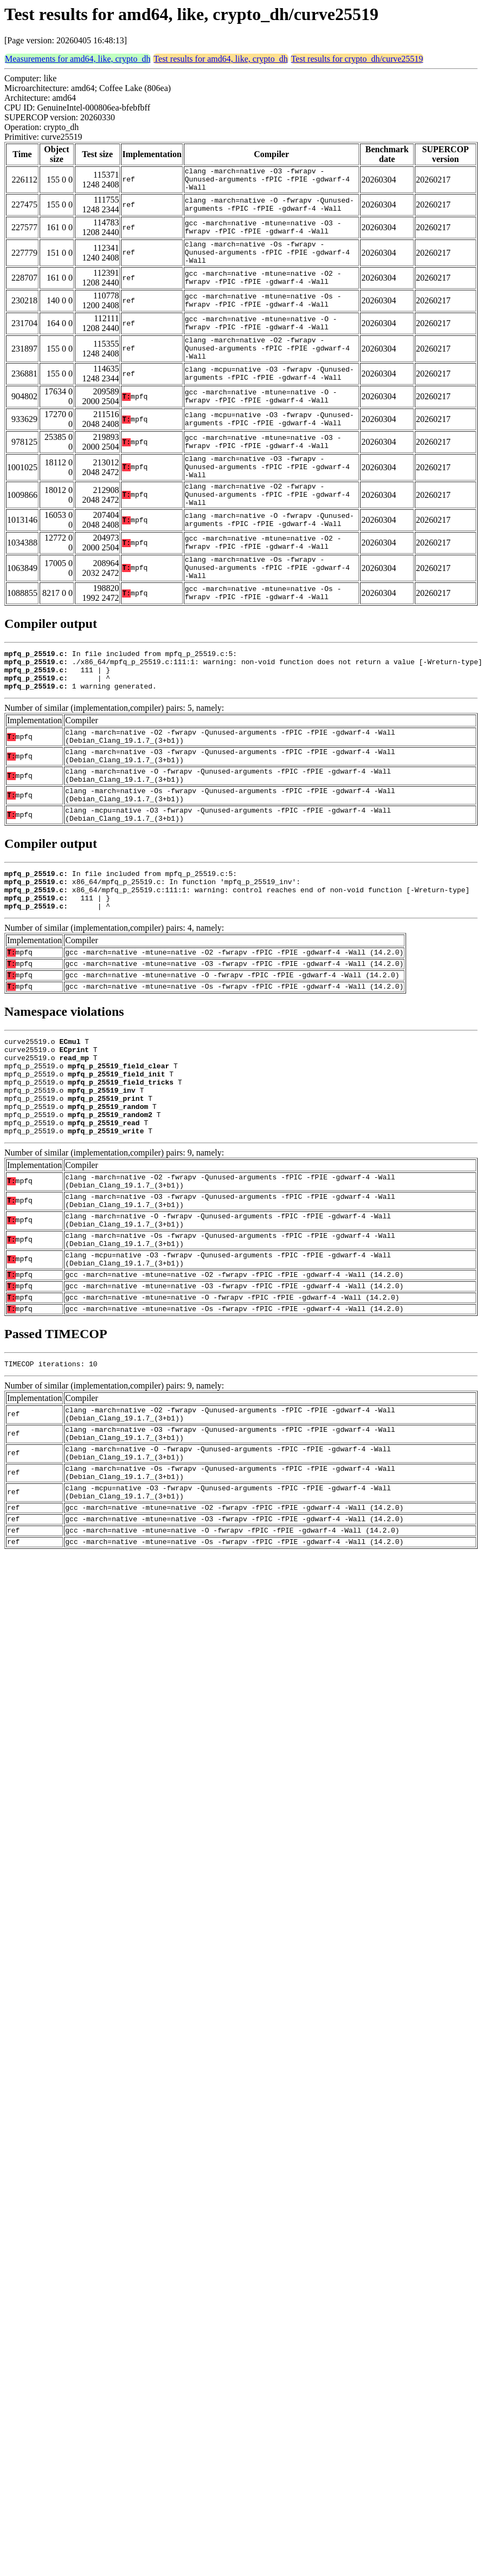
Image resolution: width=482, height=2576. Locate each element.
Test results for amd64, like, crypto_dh (220, 58)
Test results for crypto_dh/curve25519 (357, 58)
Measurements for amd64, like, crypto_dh (77, 58)
